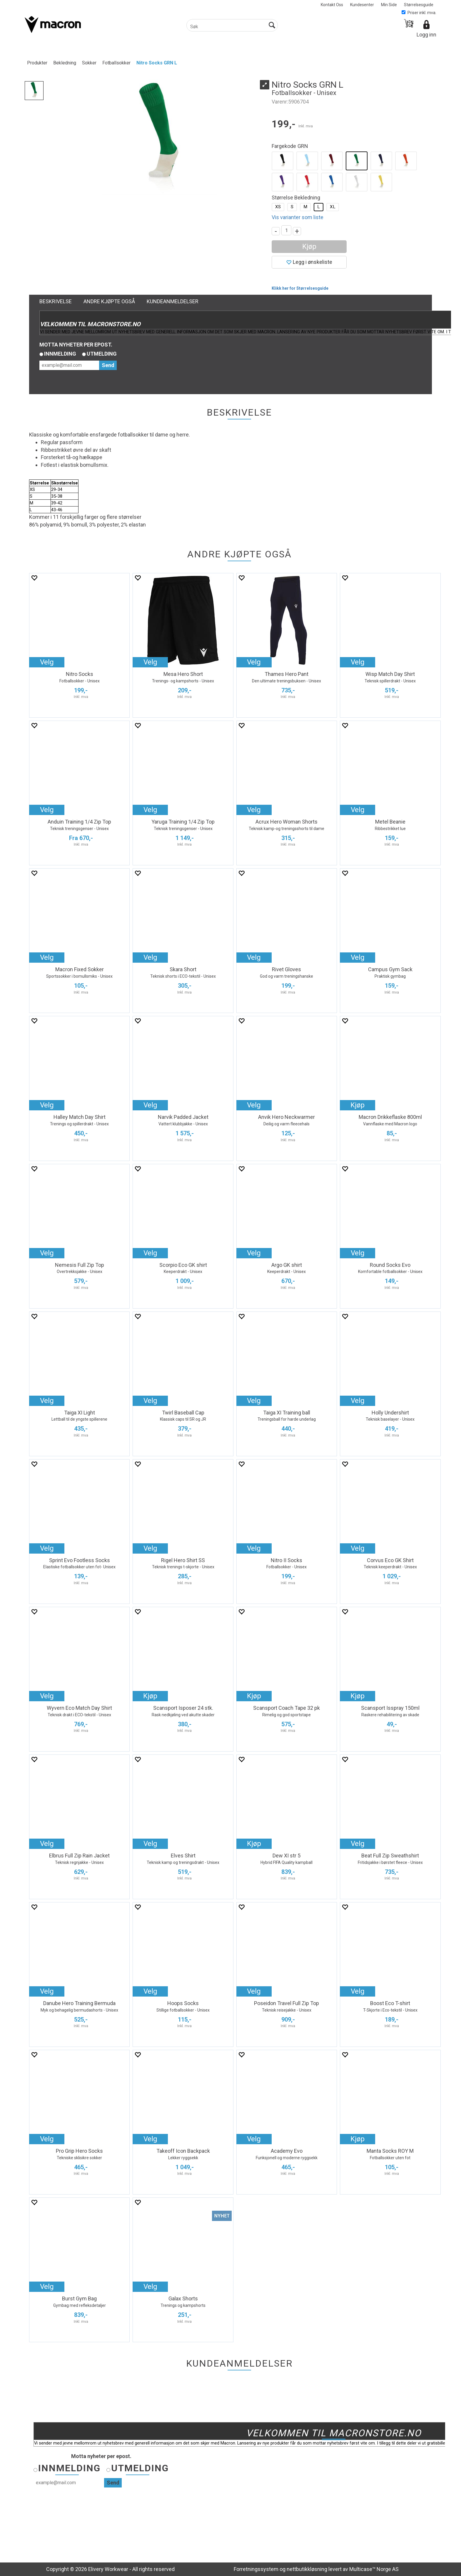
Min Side (389, 4)
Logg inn (426, 34)
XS (278, 206)
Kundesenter (362, 4)
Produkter (37, 63)
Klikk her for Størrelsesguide (300, 288)
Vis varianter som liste (297, 217)
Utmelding (102, 354)
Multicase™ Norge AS (374, 2569)
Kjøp (309, 246)
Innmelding (60, 354)
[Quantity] (286, 230)
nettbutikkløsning (307, 2569)
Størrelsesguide (418, 4)
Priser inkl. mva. (419, 12)
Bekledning (64, 63)
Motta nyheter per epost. (75, 344)
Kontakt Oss (332, 4)
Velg (47, 662)
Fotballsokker (116, 63)
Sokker (89, 63)
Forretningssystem (256, 2569)
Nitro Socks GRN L (156, 63)
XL (332, 206)
